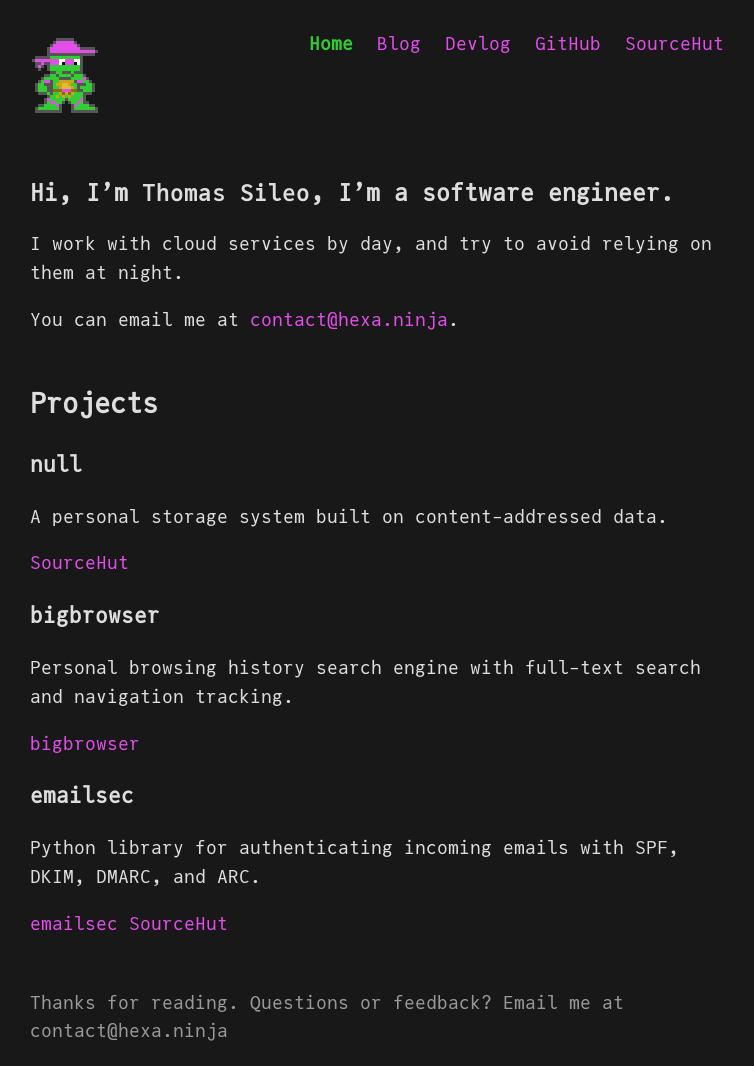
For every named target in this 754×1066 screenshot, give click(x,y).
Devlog (478, 43)
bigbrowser (85, 743)
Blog (399, 43)
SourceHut (674, 43)
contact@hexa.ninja (349, 319)
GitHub (568, 43)
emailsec (74, 923)
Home (331, 43)
